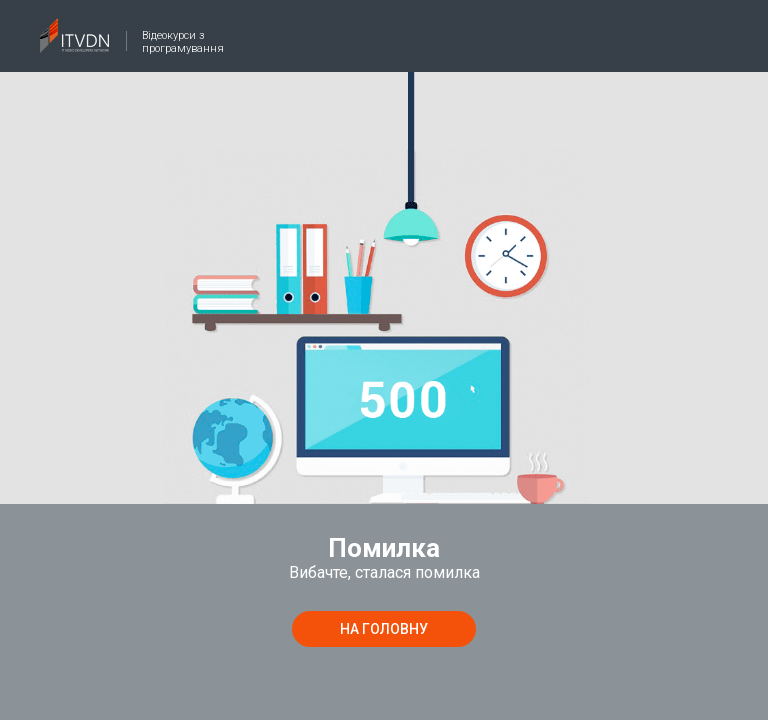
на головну (384, 629)
